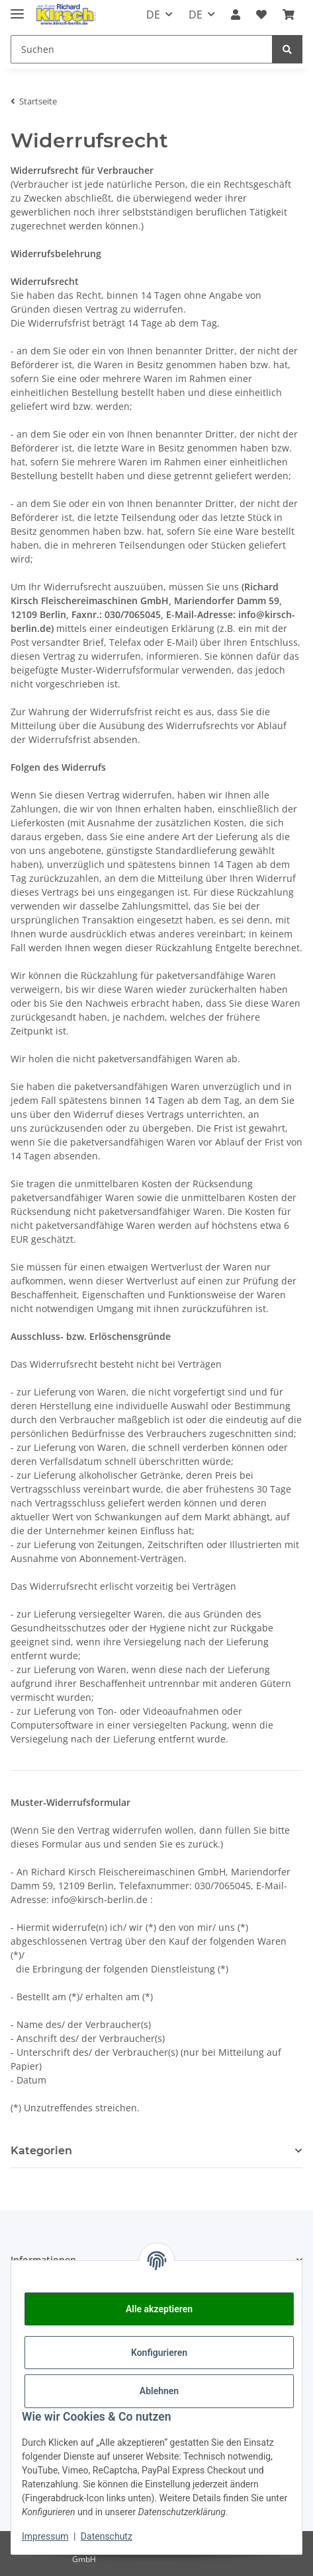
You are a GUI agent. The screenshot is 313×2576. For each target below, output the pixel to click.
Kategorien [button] (41, 2150)
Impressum (45, 2536)
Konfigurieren (159, 2352)
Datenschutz (106, 2536)
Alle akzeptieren (159, 2309)
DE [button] (153, 14)
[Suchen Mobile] (142, 49)
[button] (235, 14)
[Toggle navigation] (17, 8)
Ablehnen (159, 2391)
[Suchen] (287, 49)
